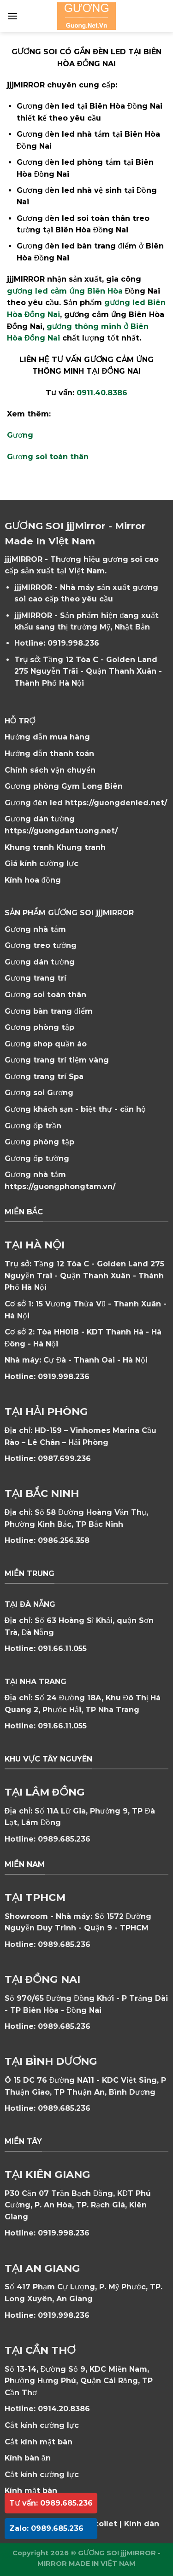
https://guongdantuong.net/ (61, 830)
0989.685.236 (64, 1839)
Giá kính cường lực (41, 863)
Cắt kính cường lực (42, 2425)
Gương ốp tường (37, 1158)
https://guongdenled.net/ (116, 802)
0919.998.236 (73, 643)
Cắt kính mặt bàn (38, 2441)
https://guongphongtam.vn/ (60, 1186)
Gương (20, 435)
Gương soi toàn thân (48, 456)
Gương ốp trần (33, 1125)
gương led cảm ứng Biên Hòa (65, 291)
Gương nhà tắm (35, 929)
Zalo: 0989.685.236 (46, 2528)
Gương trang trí (35, 978)
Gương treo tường (41, 945)
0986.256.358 (63, 1540)
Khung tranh (81, 847)
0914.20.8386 (64, 2408)
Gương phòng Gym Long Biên (64, 786)
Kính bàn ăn (28, 2458)
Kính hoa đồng (33, 880)
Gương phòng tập (39, 1142)
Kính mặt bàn (31, 2490)
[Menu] (12, 16)
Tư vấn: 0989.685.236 (51, 2503)
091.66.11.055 (62, 1648)
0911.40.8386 (102, 392)
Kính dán (141, 2523)
